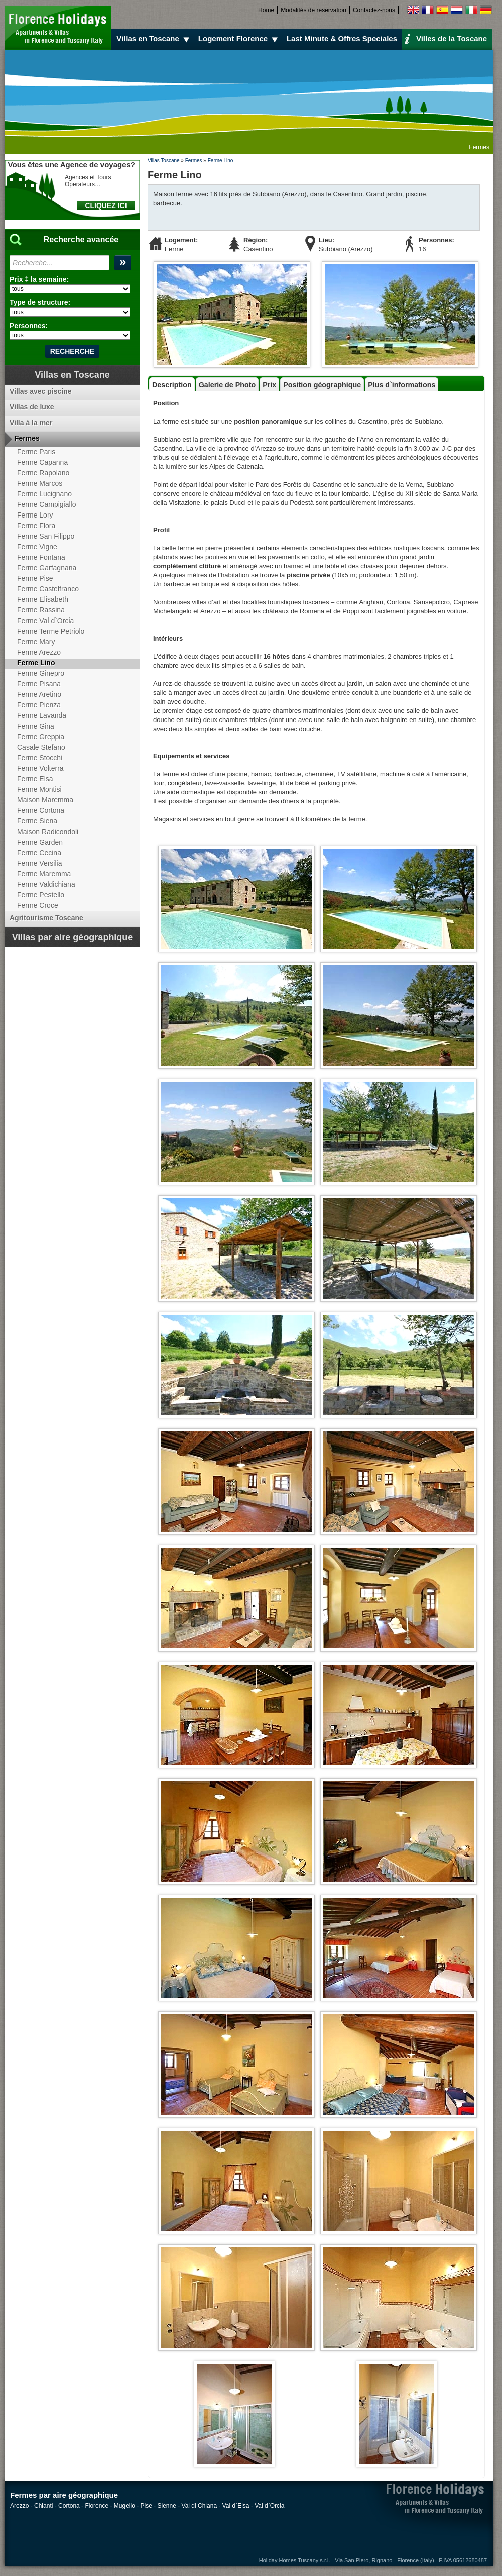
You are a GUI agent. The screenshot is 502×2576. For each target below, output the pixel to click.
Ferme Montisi (39, 789)
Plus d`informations (401, 385)
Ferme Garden (40, 842)
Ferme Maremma (44, 874)
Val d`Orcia (269, 2505)
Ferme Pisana (39, 684)
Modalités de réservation (313, 10)
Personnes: (29, 326)
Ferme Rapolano (43, 473)
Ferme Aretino (39, 694)
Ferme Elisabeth (42, 599)
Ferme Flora (36, 526)
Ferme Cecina (39, 853)
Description (172, 385)
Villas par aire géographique (72, 937)
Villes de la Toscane (445, 38)
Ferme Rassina (41, 610)
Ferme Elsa (35, 779)
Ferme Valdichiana (46, 884)
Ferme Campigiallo (46, 504)
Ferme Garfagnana (46, 568)
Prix (269, 385)
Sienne (167, 2505)
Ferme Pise (35, 578)
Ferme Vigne (37, 547)
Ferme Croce (37, 905)
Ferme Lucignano (44, 494)
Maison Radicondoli (47, 832)
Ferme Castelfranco (48, 589)
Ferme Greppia (40, 737)
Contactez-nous (374, 10)
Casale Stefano (41, 747)
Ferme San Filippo (45, 536)
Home (266, 10)
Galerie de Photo (227, 385)
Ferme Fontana (41, 557)
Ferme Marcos (39, 483)
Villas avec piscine (41, 391)
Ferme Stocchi (39, 758)
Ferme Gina (35, 726)
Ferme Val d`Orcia (45, 620)
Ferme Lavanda (41, 715)
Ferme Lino (220, 160)
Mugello (124, 2505)
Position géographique (322, 385)
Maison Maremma (45, 800)
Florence (96, 2505)
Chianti (43, 2505)
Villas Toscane (164, 160)
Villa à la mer (31, 423)
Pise (146, 2505)
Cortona (69, 2505)
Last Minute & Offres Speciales (342, 38)
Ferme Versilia (39, 863)
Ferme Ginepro (40, 673)
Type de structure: (40, 302)
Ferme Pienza (39, 705)
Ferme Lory (35, 515)
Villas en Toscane (154, 38)
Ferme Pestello (40, 895)
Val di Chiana (199, 2505)
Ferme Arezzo (39, 652)
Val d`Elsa (235, 2505)
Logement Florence (239, 38)
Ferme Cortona (40, 810)
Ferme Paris (36, 452)
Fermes (193, 160)
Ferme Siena (37, 821)
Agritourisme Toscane (46, 918)
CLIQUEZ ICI (106, 205)
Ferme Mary (36, 642)
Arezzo (19, 2505)
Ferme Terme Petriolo (50, 631)
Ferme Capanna (42, 462)
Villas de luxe (32, 407)
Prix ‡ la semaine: (39, 279)
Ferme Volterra (40, 768)
